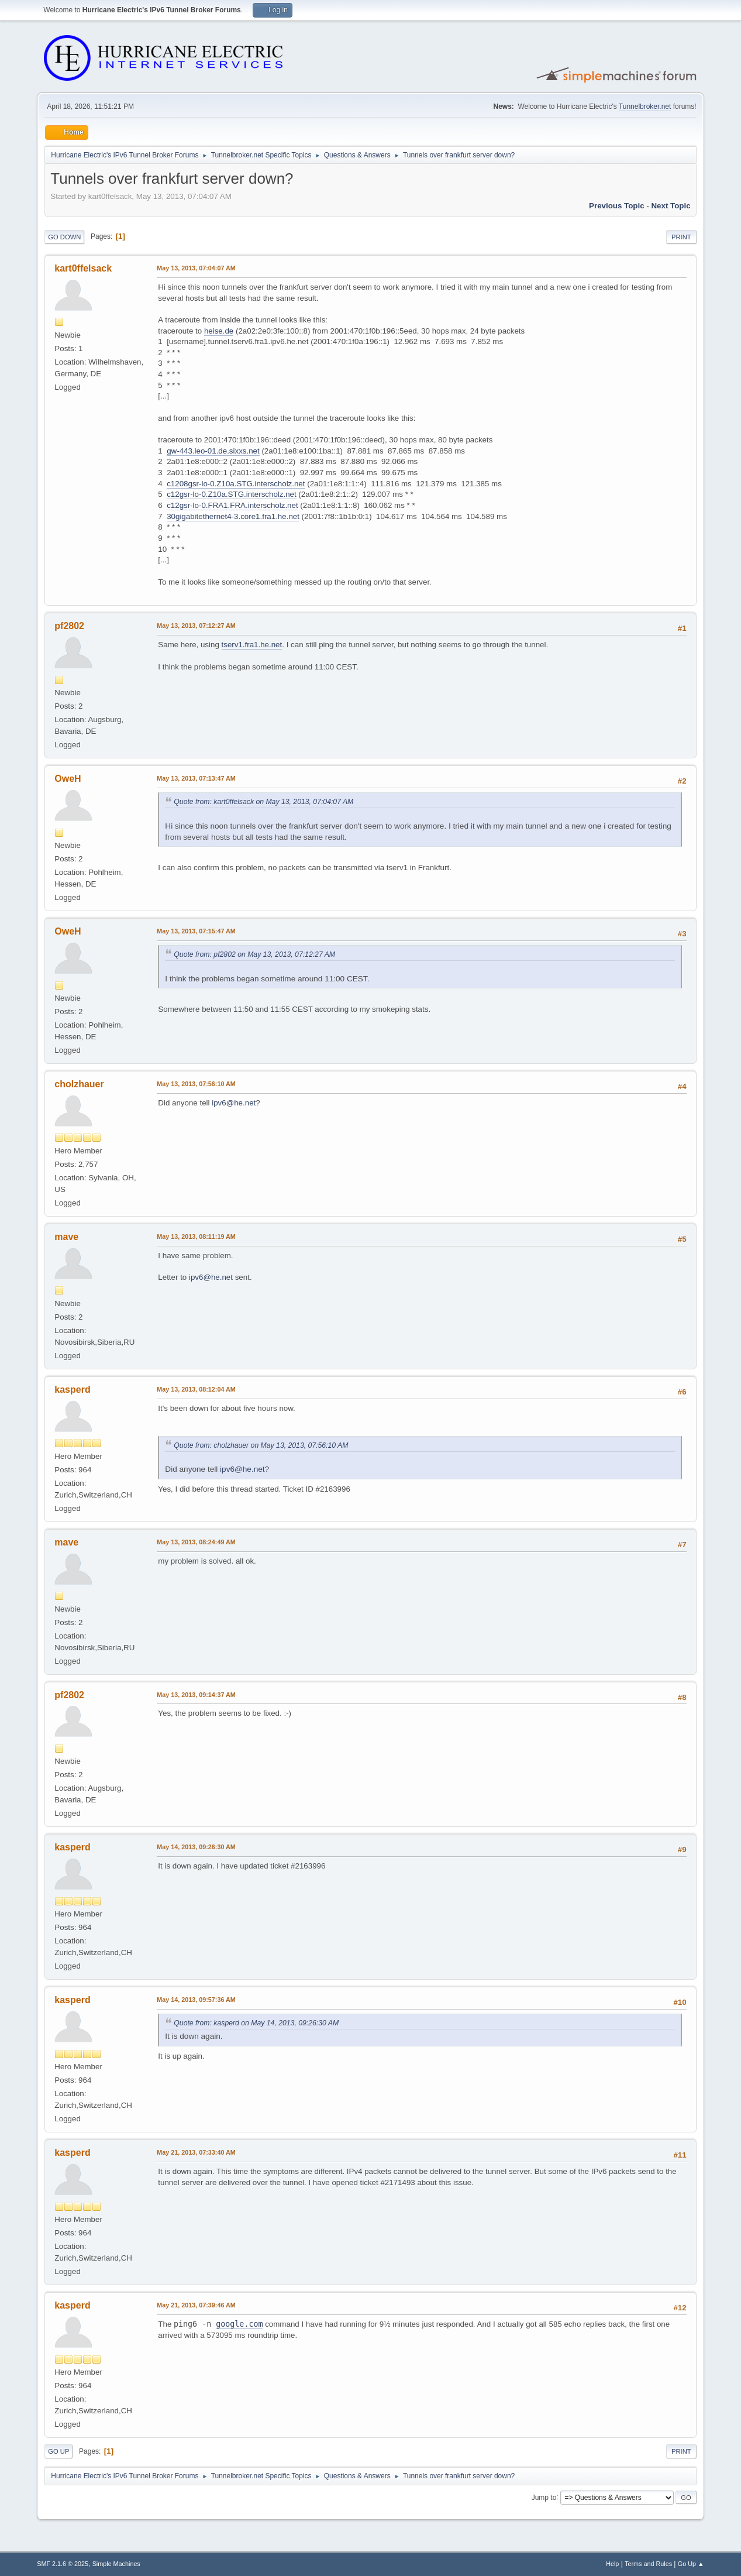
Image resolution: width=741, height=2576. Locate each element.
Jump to (544, 2497)
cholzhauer (79, 1084)
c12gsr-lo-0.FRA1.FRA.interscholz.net (232, 505)
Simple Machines (116, 2563)
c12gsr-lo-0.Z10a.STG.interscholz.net (232, 494)
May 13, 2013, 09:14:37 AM (196, 1694)
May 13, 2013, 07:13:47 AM (196, 778)
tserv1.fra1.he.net (252, 644)
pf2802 (69, 626)
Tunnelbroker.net (645, 106)
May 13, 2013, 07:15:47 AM (196, 931)
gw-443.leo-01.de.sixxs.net (213, 450)
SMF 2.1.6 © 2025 (62, 2563)
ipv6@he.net (234, 1102)
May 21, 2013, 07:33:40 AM (196, 2152)
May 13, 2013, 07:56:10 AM (196, 1083)
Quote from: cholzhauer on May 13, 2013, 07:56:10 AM (261, 1445)
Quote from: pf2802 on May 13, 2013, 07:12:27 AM (254, 954)
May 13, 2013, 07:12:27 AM (196, 625)
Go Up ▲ (691, 2563)
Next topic (670, 205)
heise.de (218, 331)
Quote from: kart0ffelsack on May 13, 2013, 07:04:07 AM (263, 802)
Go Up (58, 2451)
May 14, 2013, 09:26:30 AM (196, 1846)
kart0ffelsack (83, 268)
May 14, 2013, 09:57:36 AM (196, 1999)
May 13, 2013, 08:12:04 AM (196, 1389)
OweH (67, 779)
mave (66, 1237)
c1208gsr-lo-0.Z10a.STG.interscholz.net (236, 483)
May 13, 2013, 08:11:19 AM (196, 1236)
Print (681, 237)
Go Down (64, 237)
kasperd (72, 1390)
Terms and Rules (648, 2563)
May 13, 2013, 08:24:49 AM (196, 1541)
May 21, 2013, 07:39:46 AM (196, 2305)
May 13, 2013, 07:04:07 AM (196, 268)
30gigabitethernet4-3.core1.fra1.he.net (233, 516)
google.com (239, 2324)
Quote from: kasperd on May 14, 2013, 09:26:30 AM (256, 2023)
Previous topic (617, 205)
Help (612, 2563)
